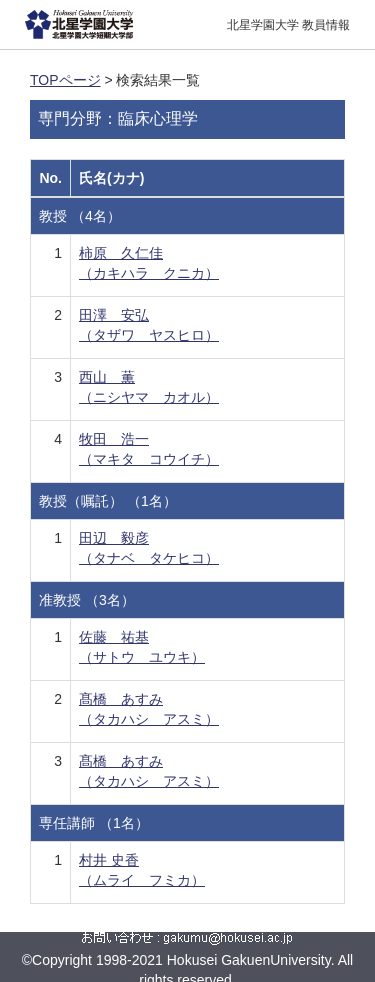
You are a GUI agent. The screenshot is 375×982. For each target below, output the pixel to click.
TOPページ (65, 80)
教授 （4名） (80, 216)
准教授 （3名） (87, 600)
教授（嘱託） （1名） (108, 501)
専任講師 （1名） (94, 823)
